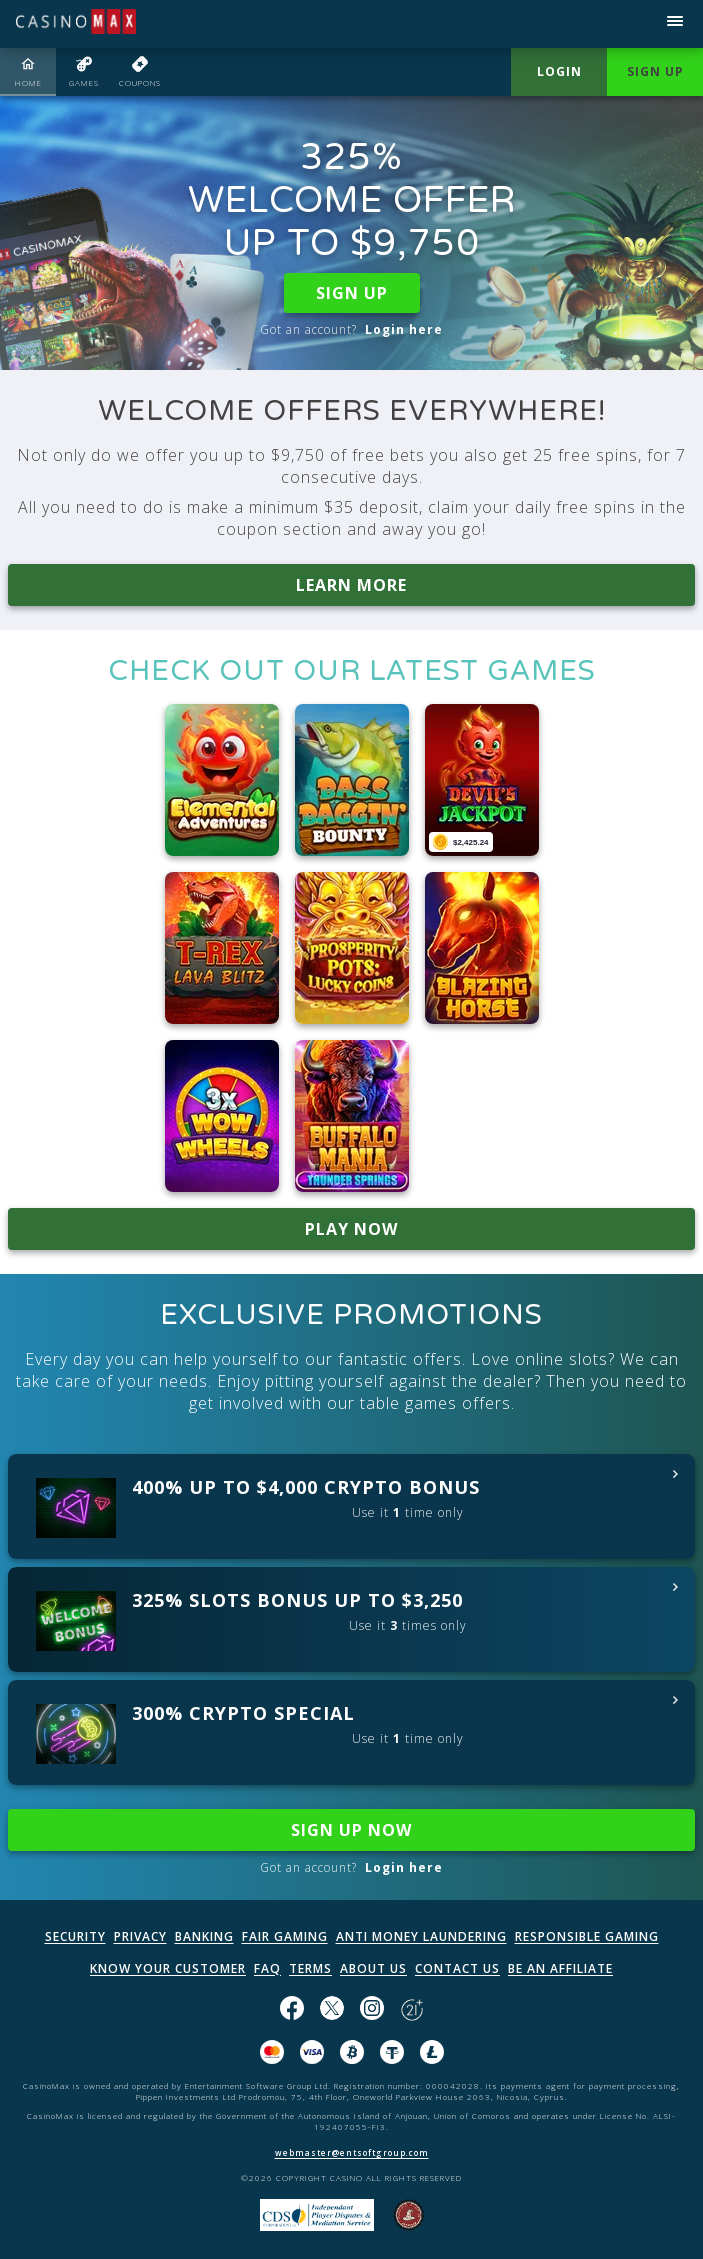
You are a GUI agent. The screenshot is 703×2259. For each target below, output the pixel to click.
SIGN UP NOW (351, 1830)
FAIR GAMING (285, 1936)
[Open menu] (675, 24)
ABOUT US (373, 1968)
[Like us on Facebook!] (292, 2010)
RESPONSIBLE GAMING (587, 1936)
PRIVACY (140, 1936)
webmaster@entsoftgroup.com (352, 2152)
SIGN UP (352, 293)
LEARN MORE (351, 585)
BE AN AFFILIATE (560, 1968)
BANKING (204, 1936)
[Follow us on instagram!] (372, 2010)
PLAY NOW (351, 1229)
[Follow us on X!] (332, 2010)
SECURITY (75, 1936)
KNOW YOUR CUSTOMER (168, 1968)
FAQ (267, 1968)
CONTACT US (457, 1968)
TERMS (310, 1968)
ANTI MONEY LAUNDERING (421, 1936)
